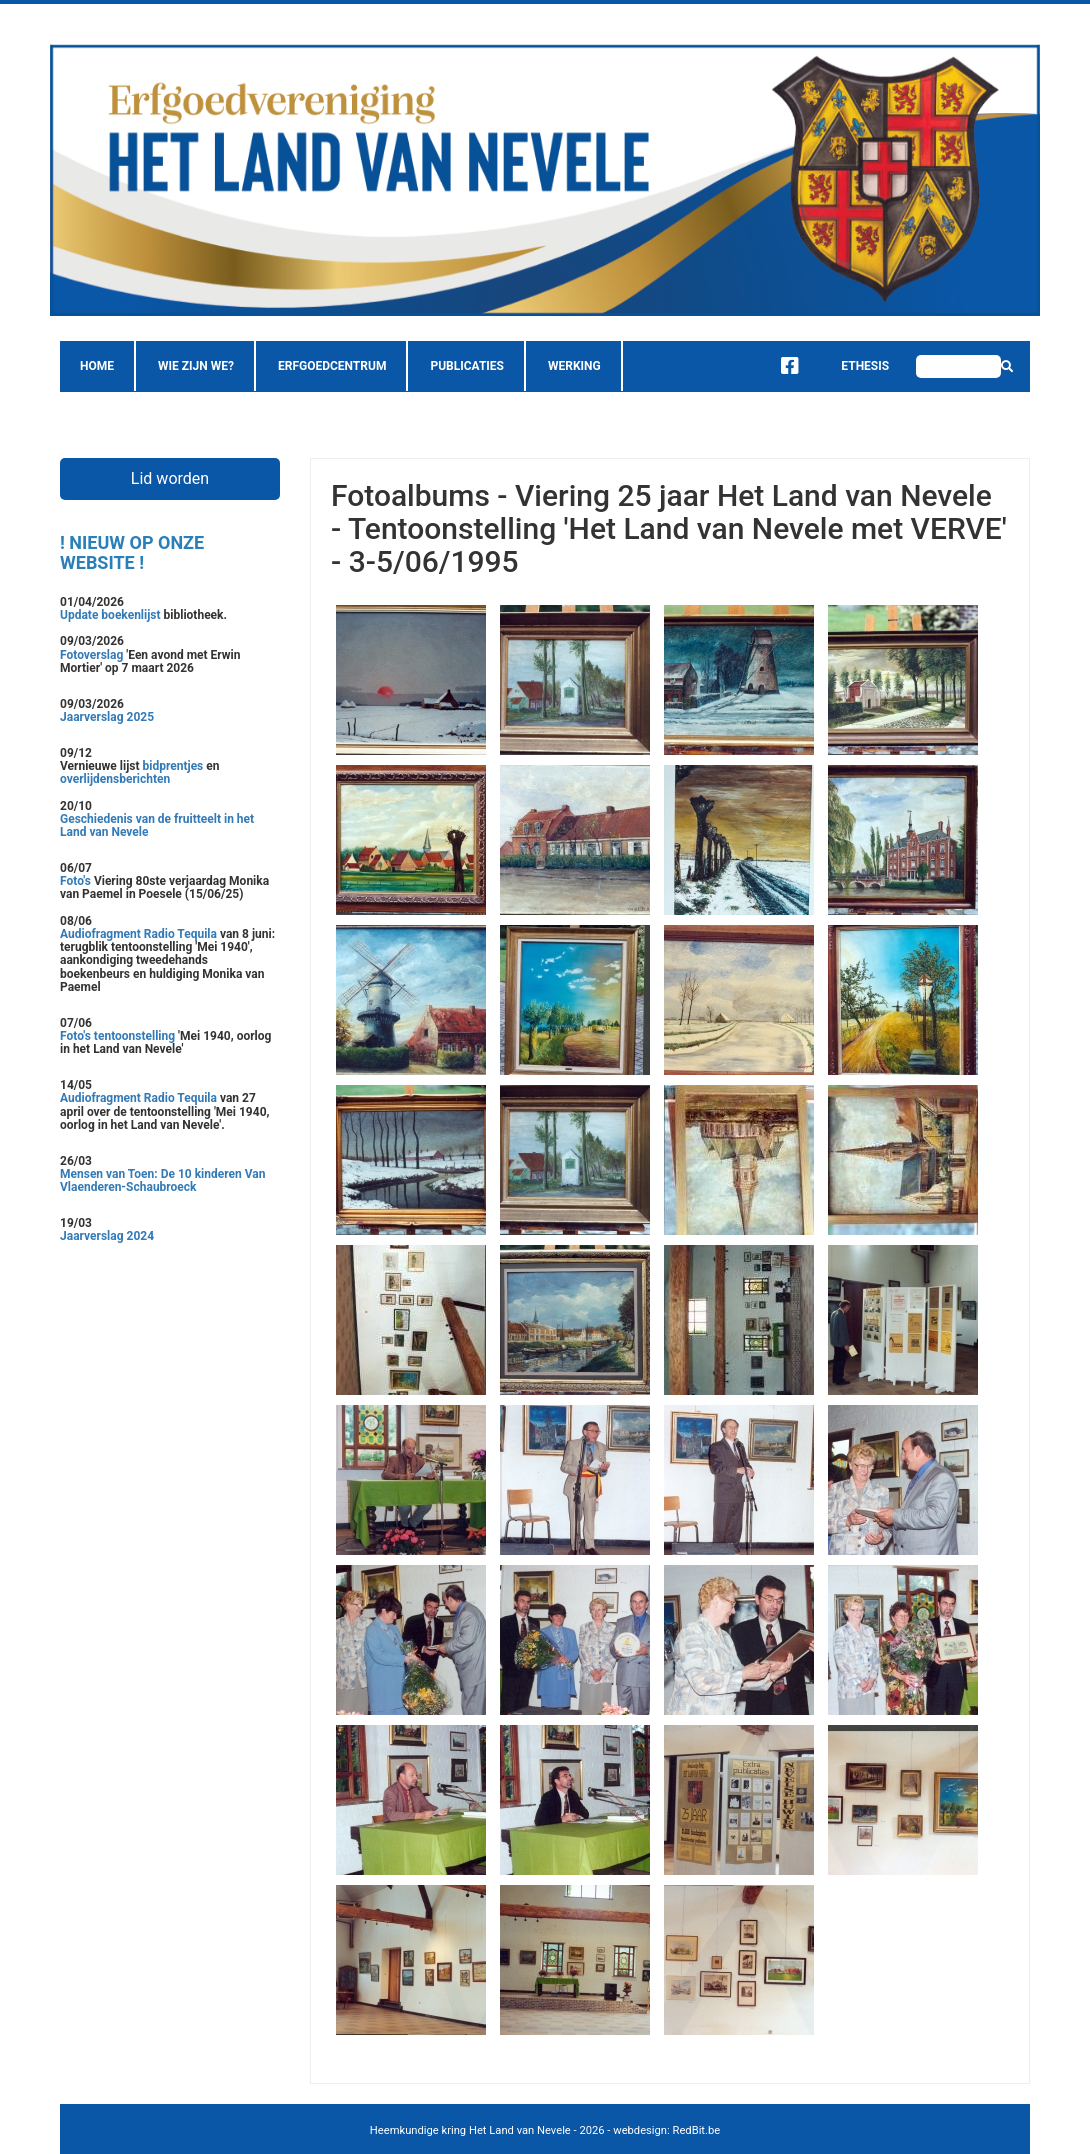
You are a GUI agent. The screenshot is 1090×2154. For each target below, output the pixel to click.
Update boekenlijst (112, 615)
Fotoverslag (93, 655)
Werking (574, 366)
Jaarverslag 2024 (107, 1236)
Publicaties (467, 366)
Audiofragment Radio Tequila (138, 934)
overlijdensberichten (115, 779)
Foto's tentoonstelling (117, 1036)
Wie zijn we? (196, 366)
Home (97, 366)
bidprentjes (173, 766)
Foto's (77, 881)
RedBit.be (697, 2130)
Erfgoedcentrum (332, 366)
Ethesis (850, 366)
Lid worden (170, 478)
